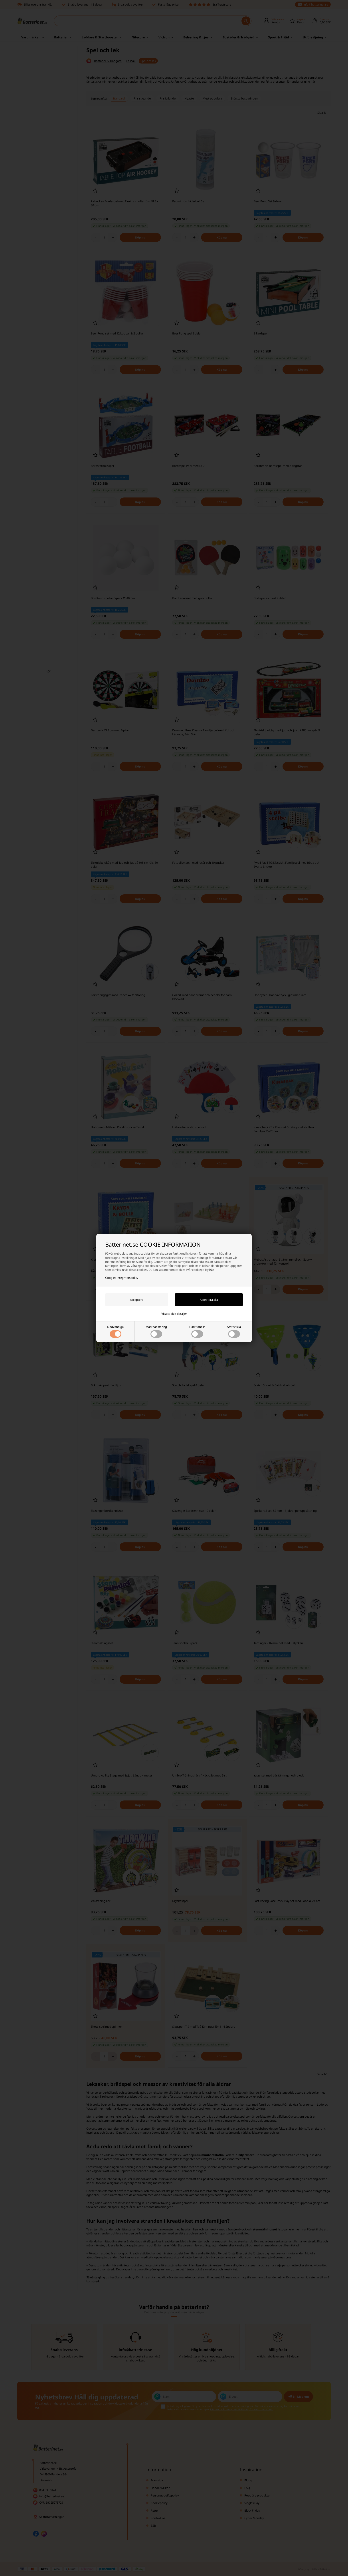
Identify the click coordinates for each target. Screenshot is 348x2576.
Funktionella (197, 1331)
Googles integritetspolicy (121, 1278)
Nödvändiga (115, 1331)
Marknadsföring (156, 1331)
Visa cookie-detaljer (174, 1314)
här (211, 1270)
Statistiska (234, 1331)
